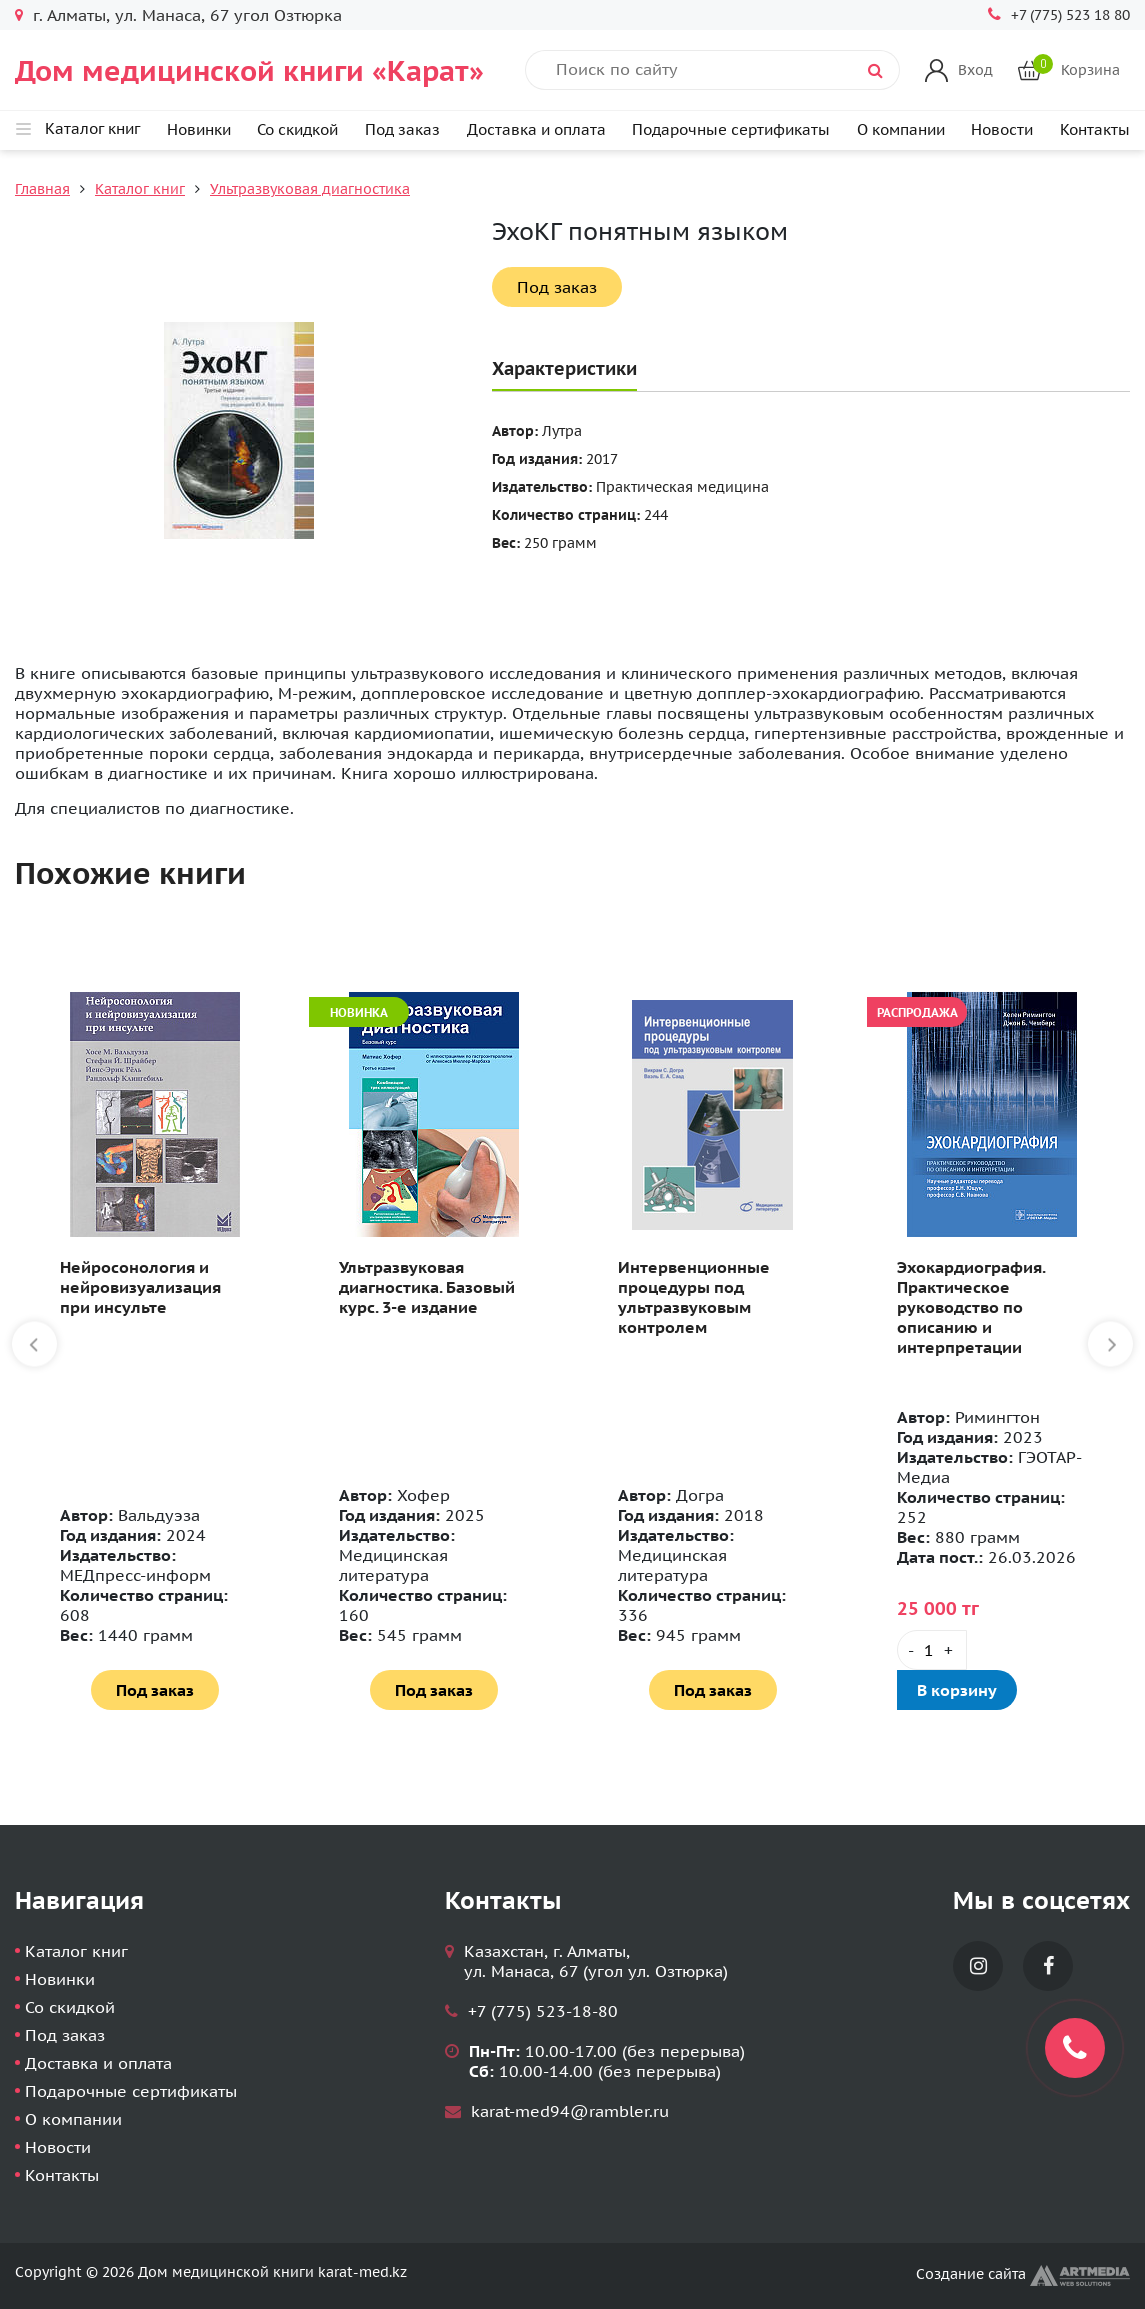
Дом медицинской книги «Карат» (249, 70)
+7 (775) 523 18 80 (1070, 15)
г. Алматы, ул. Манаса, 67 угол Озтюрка (187, 15)
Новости (1002, 129)
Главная (42, 189)
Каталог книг (140, 189)
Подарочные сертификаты (731, 129)
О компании (901, 129)
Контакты (1095, 129)
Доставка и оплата (536, 129)
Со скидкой (297, 129)
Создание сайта (1023, 2274)
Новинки (199, 129)
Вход (975, 70)
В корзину (957, 1690)
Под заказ (402, 129)
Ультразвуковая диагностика (310, 189)
